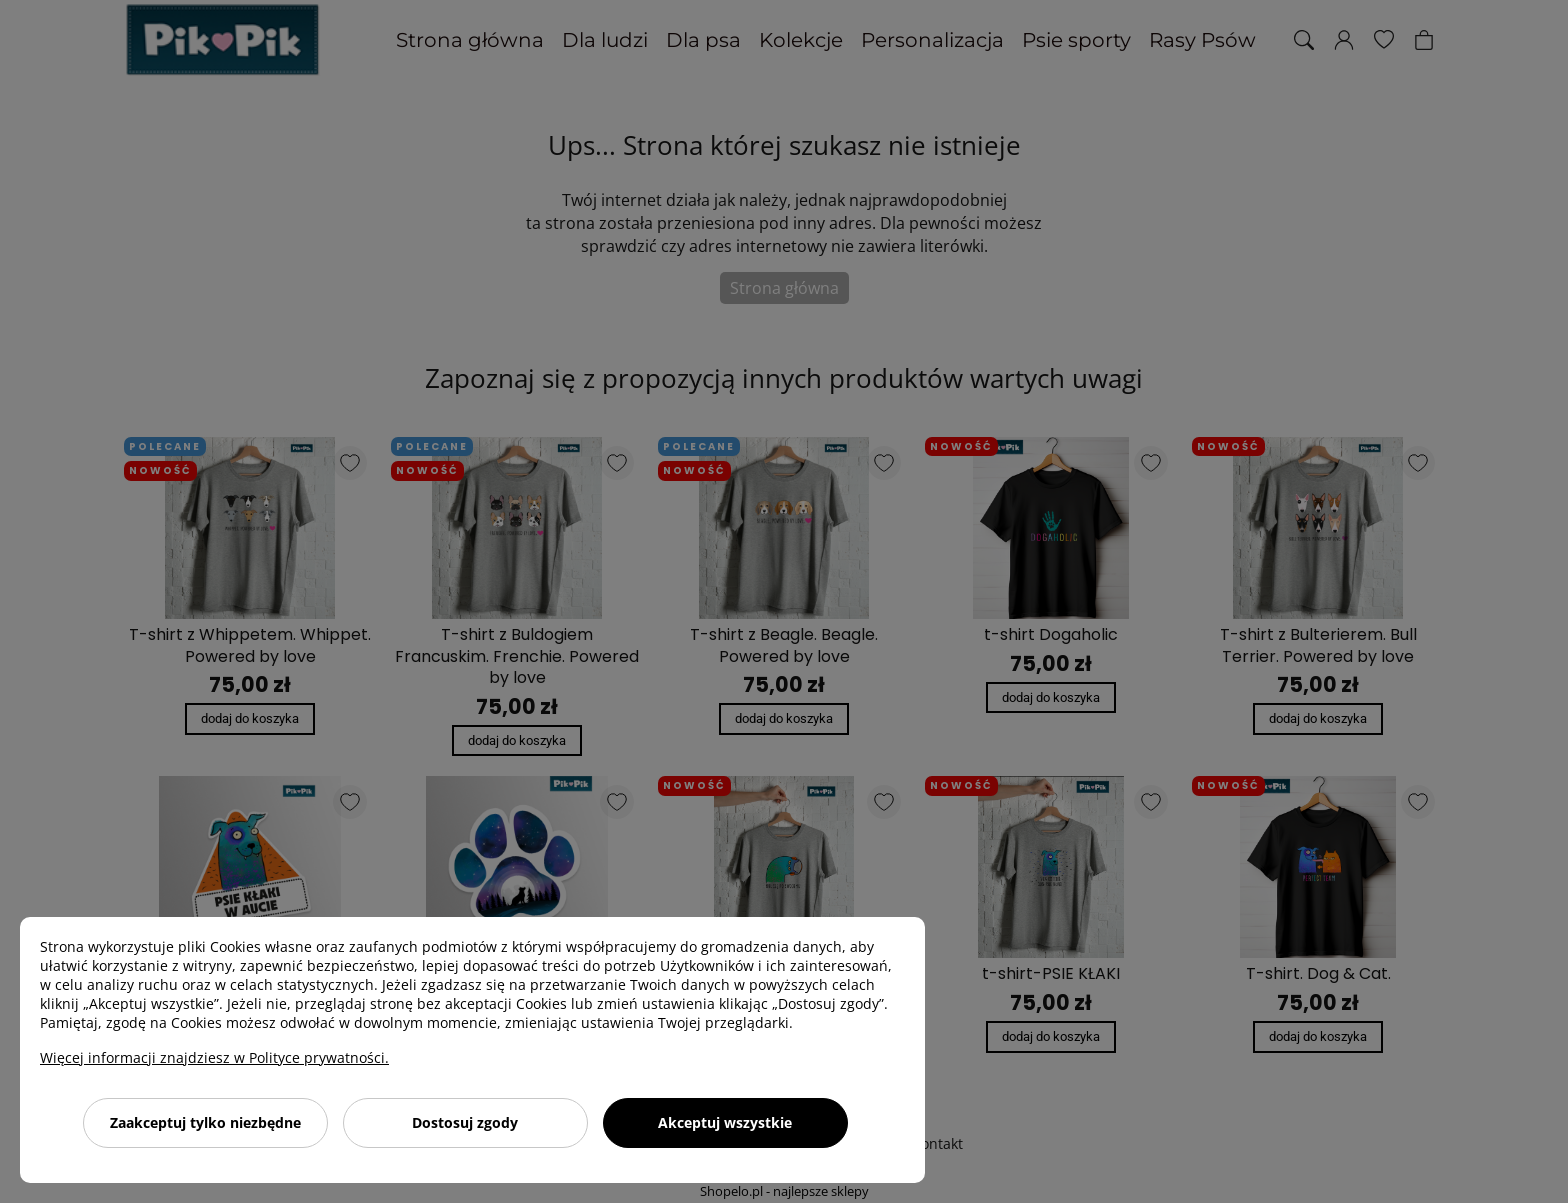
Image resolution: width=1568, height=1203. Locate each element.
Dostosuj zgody (465, 1122)
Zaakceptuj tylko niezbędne (205, 1122)
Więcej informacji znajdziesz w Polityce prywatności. (214, 1057)
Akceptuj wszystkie (725, 1122)
